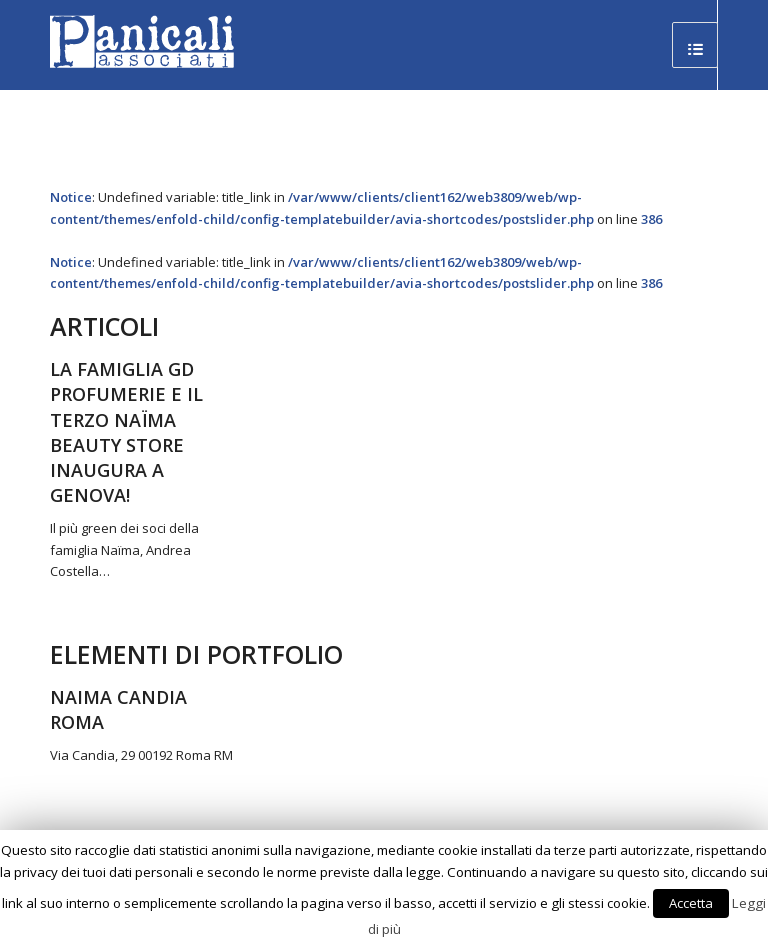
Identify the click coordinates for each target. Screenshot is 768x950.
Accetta (691, 903)
